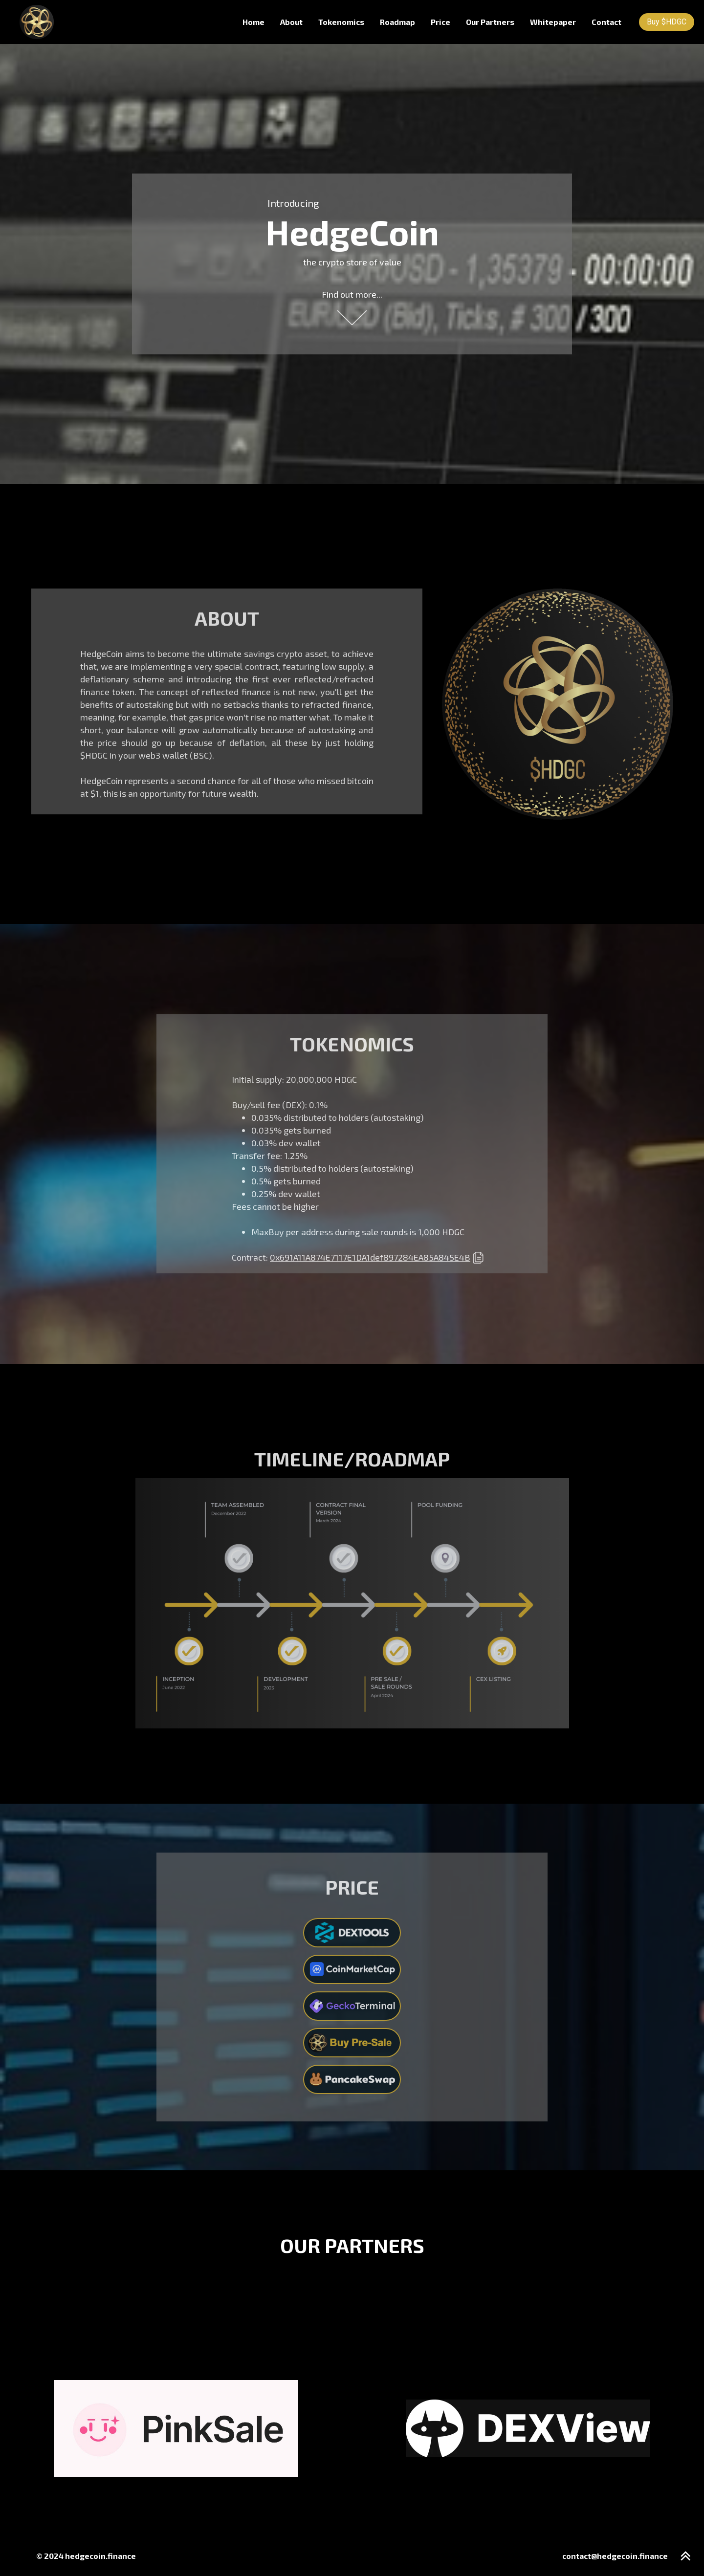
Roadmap (397, 21)
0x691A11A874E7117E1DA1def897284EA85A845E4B (370, 1257)
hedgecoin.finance (100, 2555)
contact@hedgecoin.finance (615, 2555)
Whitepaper (553, 21)
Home (253, 21)
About (291, 21)
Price (440, 21)
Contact (606, 21)
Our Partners (490, 21)
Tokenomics (341, 21)
